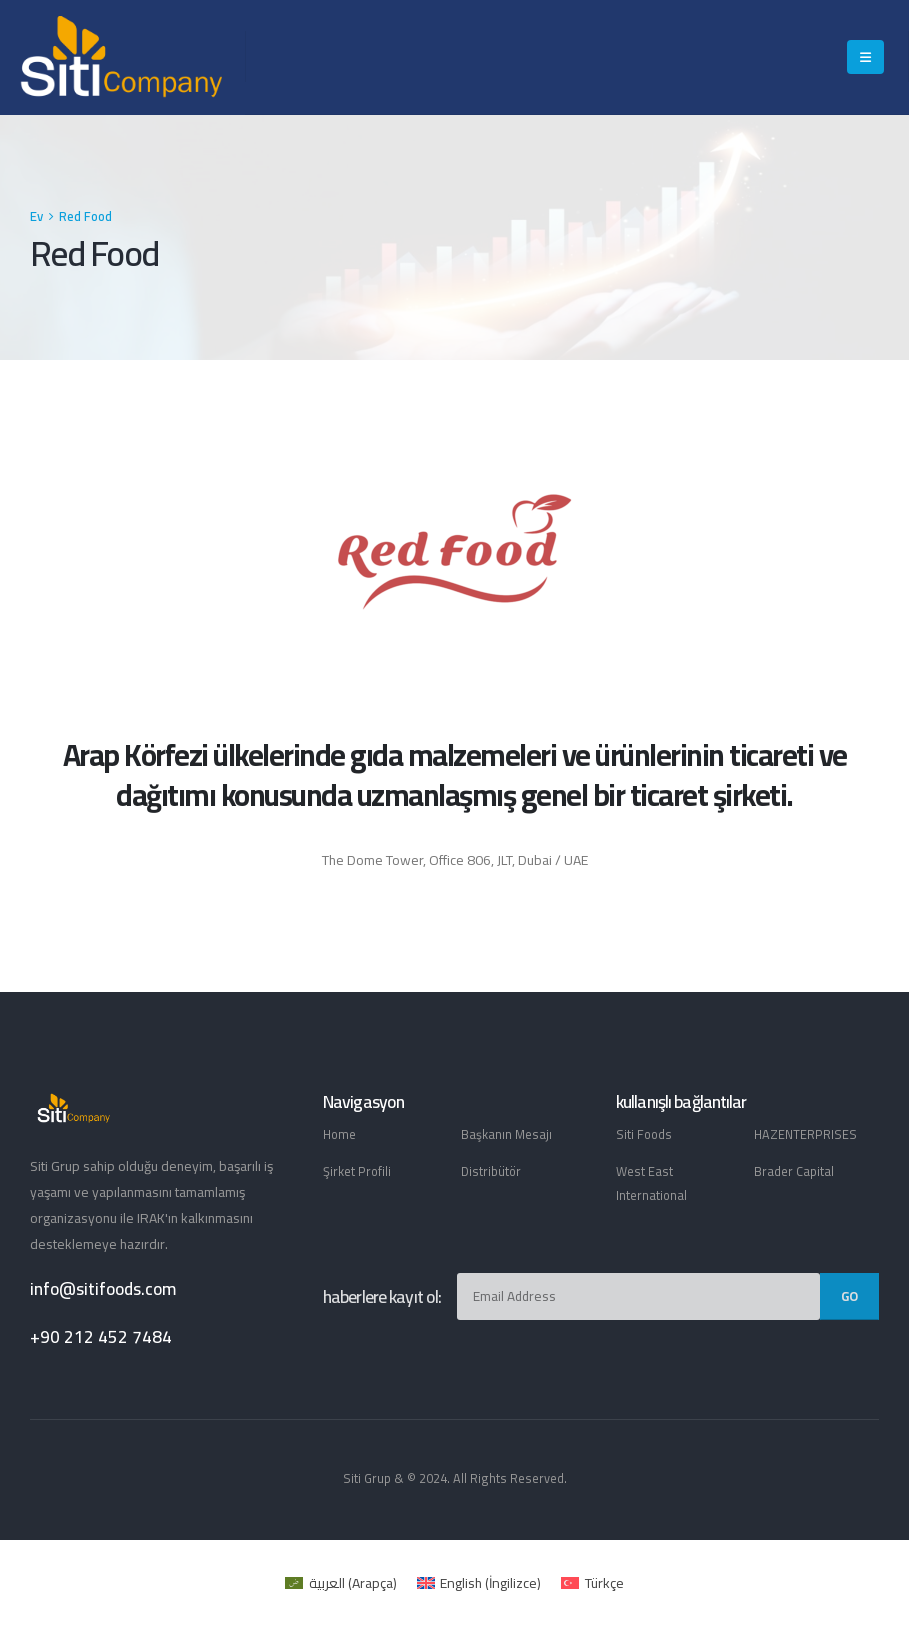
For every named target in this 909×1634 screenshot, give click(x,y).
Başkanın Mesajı (506, 1134)
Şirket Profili (357, 1171)
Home (339, 1134)
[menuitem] (341, 1582)
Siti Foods (644, 1134)
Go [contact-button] (849, 1296)
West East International (651, 1183)
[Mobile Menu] (865, 57)
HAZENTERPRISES (805, 1134)
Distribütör (491, 1171)
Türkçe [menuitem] (604, 1583)
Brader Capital (794, 1171)
